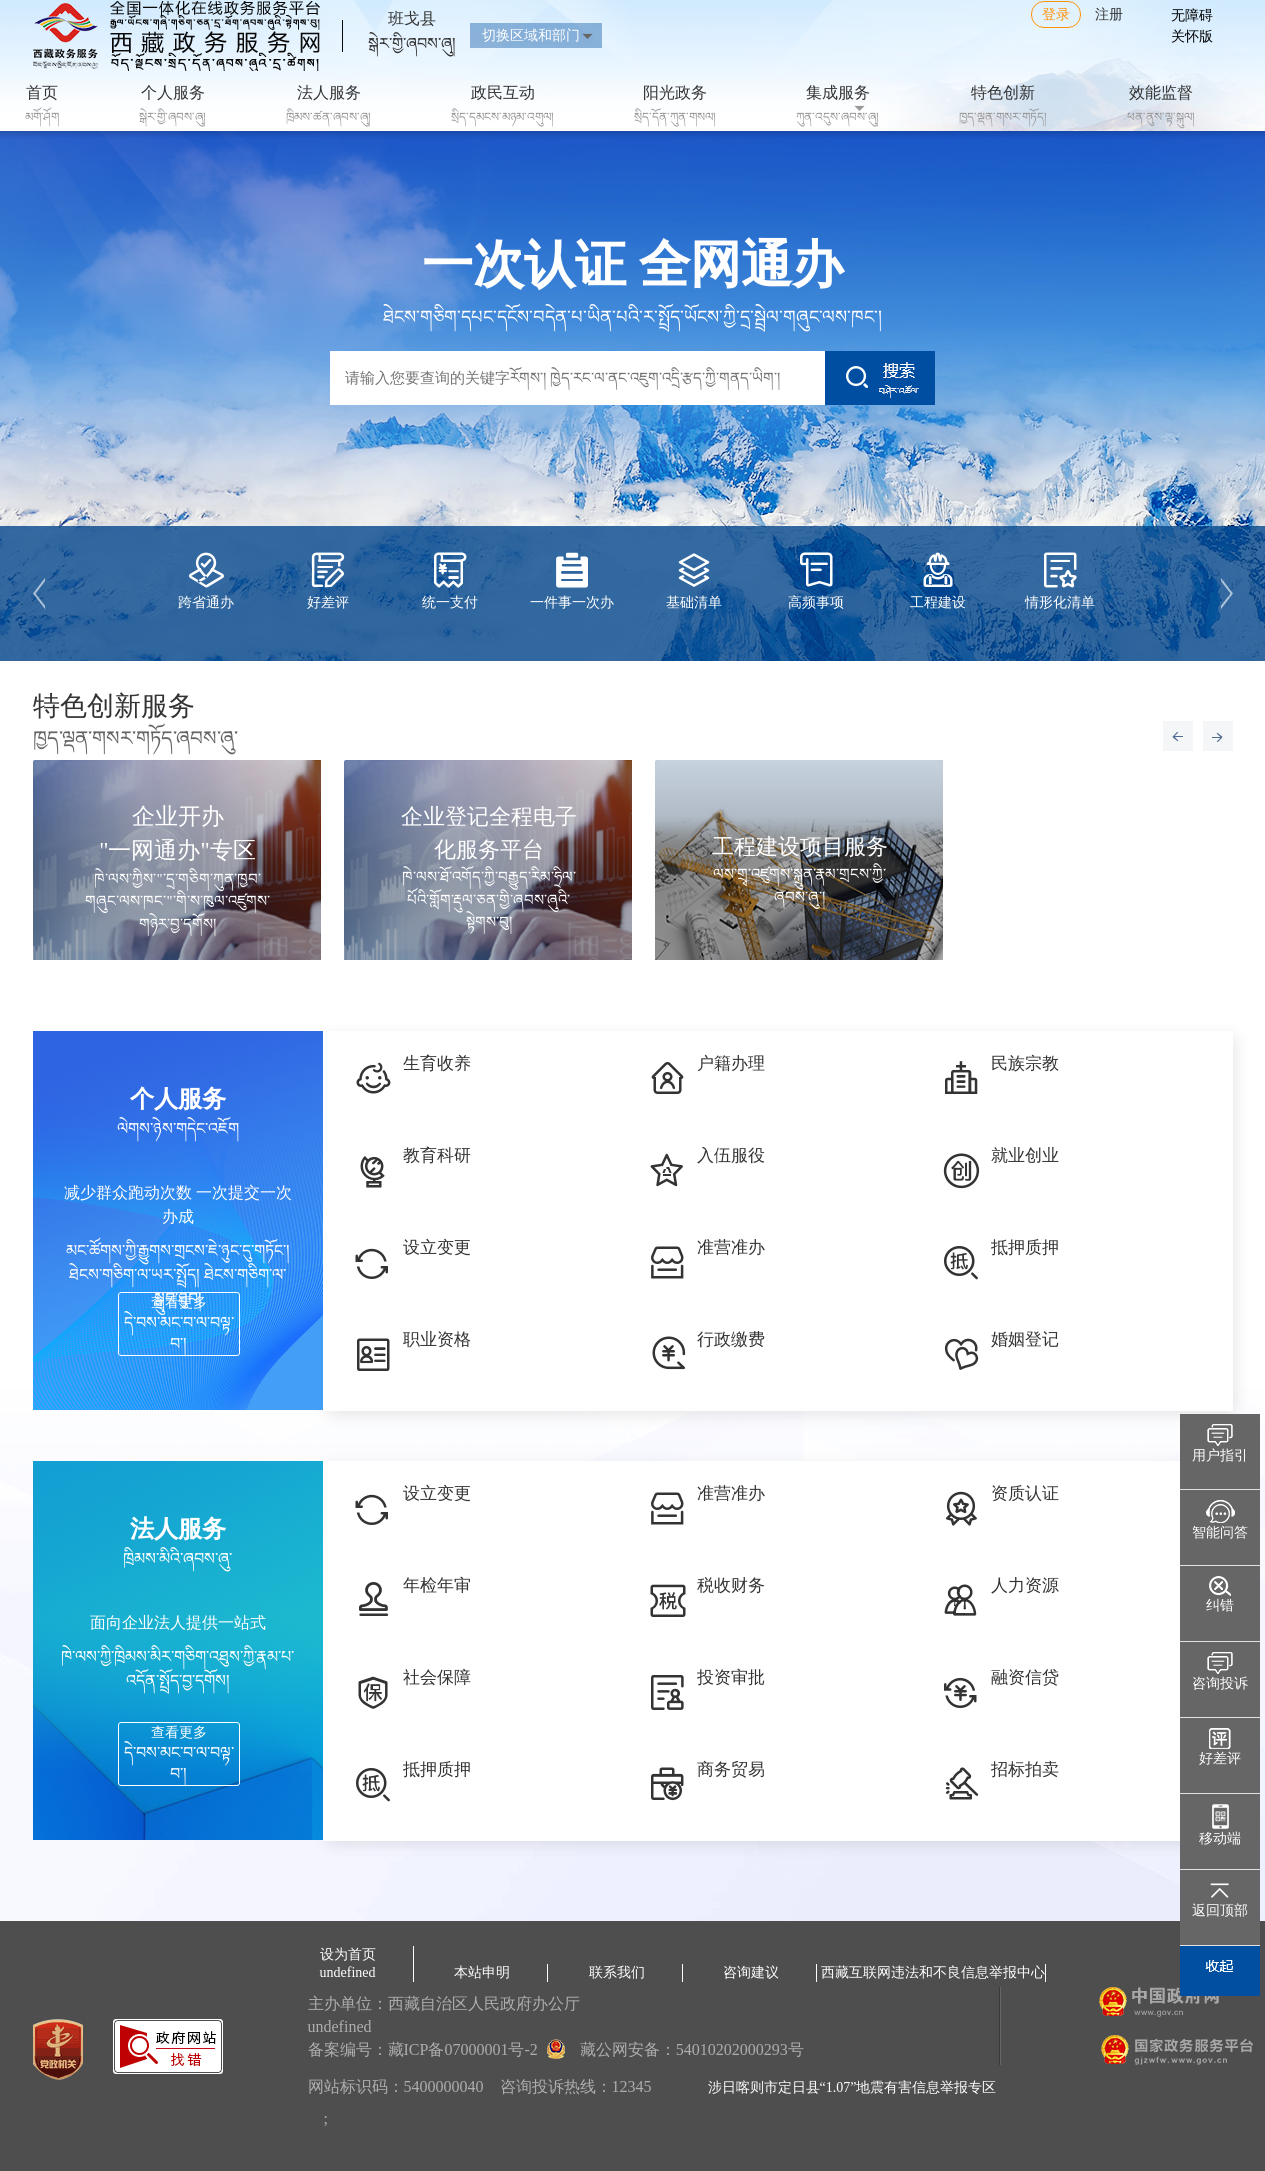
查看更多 (179, 1323)
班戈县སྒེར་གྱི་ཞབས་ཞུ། (412, 23)
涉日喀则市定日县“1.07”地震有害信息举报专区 (852, 2087)
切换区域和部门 (531, 35)
